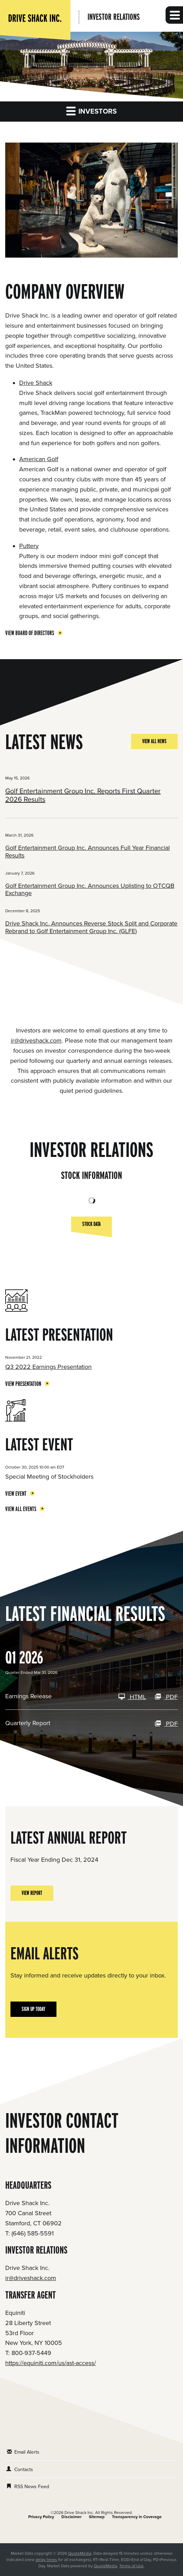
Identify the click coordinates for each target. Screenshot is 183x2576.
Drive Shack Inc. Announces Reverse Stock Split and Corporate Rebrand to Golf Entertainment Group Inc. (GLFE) (91, 927)
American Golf (38, 459)
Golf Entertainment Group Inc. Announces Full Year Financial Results (87, 851)
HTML (132, 1696)
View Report (32, 1893)
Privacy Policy (41, 2517)
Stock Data (91, 1226)
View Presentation (23, 1383)
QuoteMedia (79, 2553)
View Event (15, 1493)
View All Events (20, 1508)
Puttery (29, 546)
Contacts (23, 2469)
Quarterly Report (27, 1723)
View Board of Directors (29, 633)
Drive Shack (35, 383)
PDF (166, 1696)
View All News (154, 741)
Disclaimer (71, 2517)
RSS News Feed (31, 2487)
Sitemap (97, 2517)
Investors (91, 111)
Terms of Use (131, 2565)
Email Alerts (26, 2452)
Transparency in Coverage (137, 2517)
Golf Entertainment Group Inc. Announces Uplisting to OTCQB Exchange (89, 889)
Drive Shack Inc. (79, 2512)
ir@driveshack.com (36, 1040)
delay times (46, 2559)
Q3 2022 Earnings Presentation (48, 1367)
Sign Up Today (33, 2009)
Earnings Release (28, 1696)
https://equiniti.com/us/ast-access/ (50, 2363)
